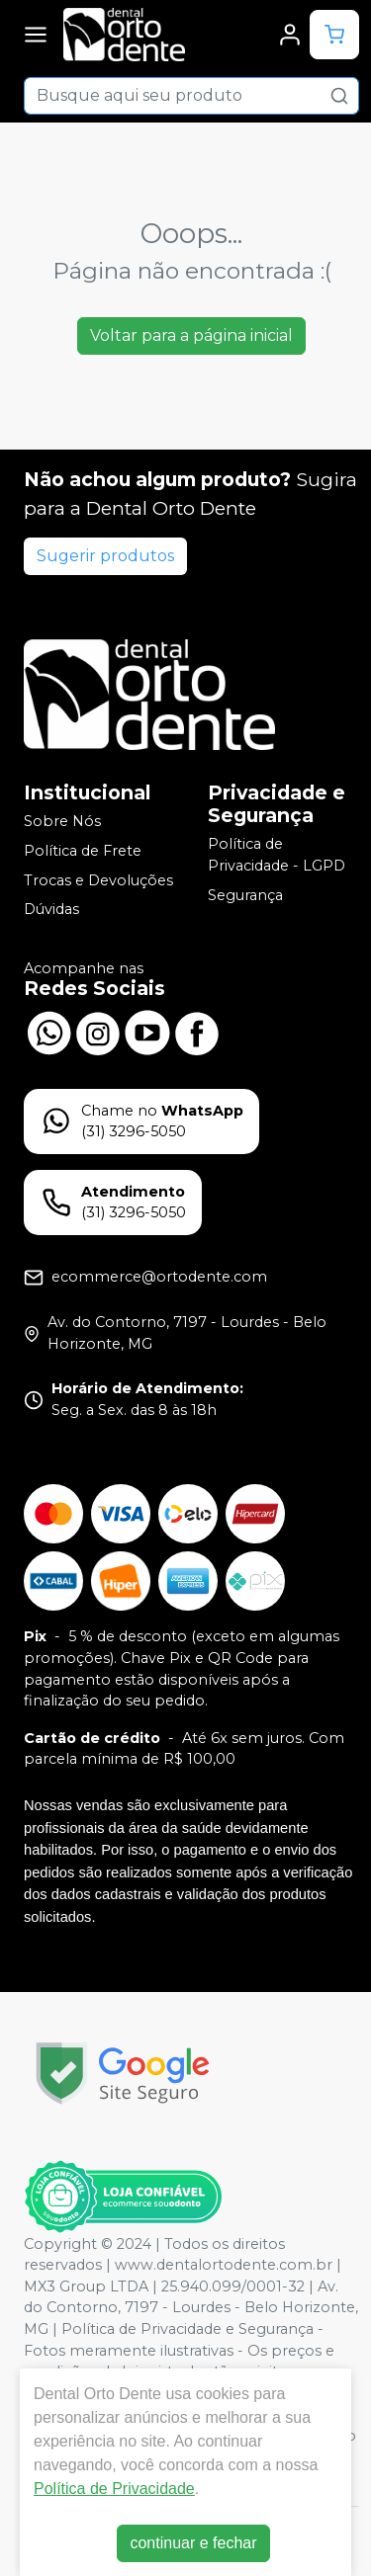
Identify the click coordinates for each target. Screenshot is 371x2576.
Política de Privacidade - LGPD (276, 855)
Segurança (245, 895)
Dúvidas (51, 909)
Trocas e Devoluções (98, 880)
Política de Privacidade (114, 2488)
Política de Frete (82, 851)
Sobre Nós (62, 822)
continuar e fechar (193, 2542)
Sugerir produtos (105, 555)
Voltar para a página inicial (191, 335)
